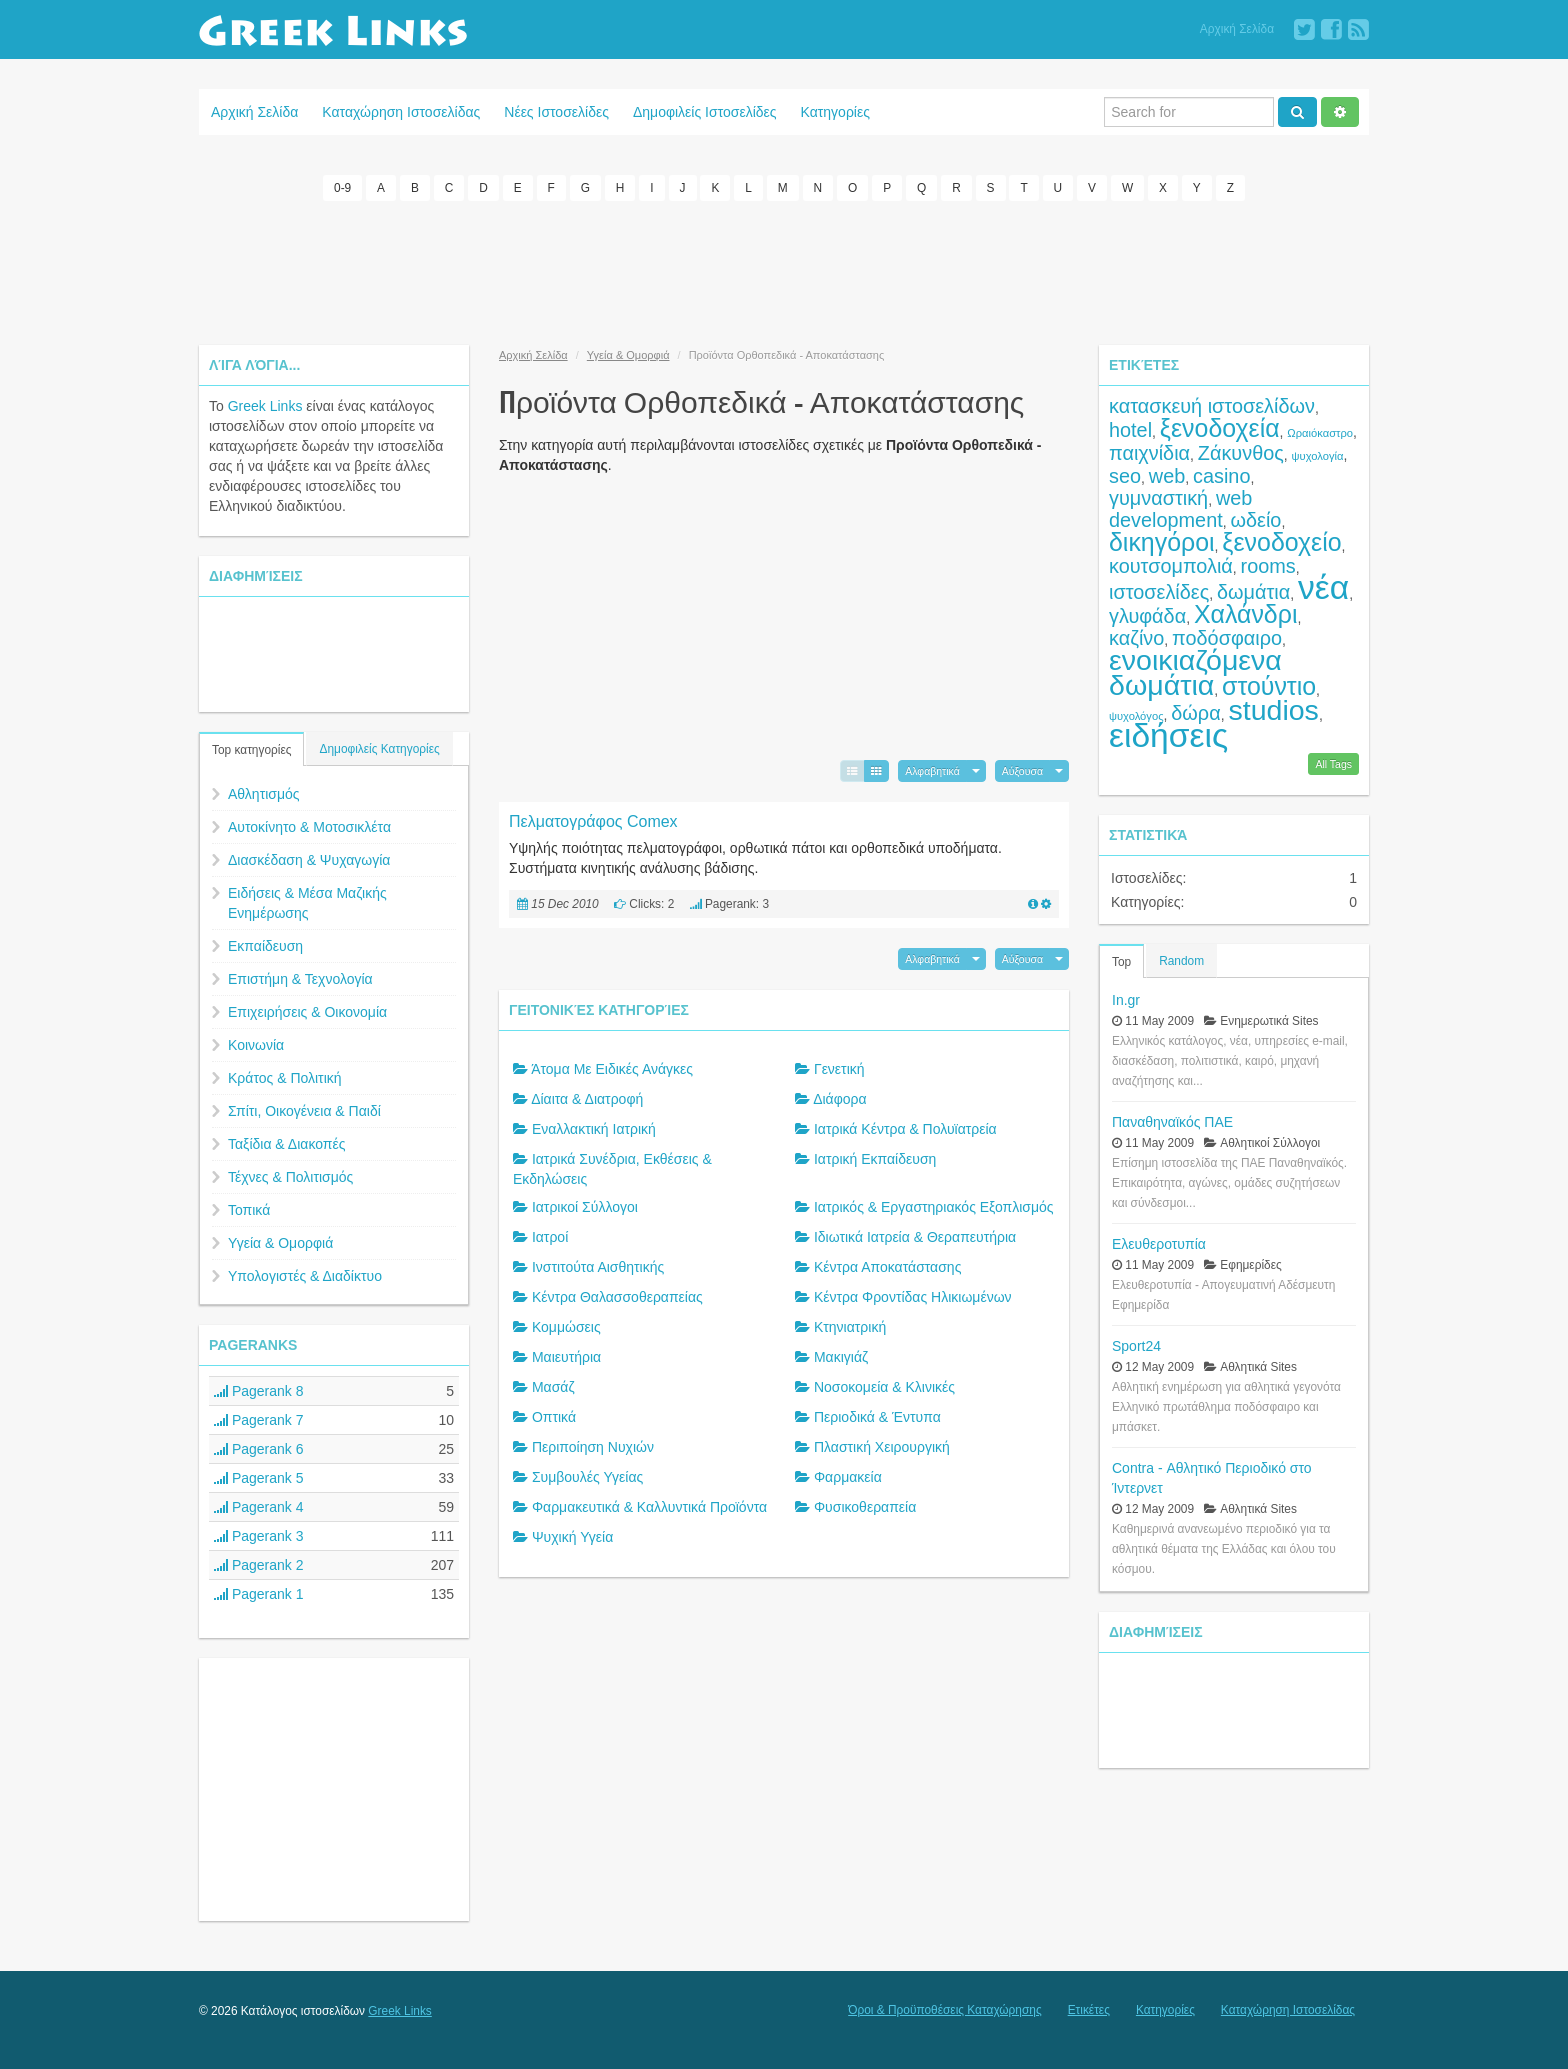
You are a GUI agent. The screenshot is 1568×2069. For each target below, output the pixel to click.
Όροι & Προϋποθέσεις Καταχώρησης (944, 2010)
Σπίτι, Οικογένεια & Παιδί (304, 1111)
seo (1125, 476)
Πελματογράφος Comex (593, 820)
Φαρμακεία (848, 1477)
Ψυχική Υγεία (572, 1537)
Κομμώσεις (566, 1327)
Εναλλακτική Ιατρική (594, 1129)
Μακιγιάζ (841, 1357)
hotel (1130, 430)
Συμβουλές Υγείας (587, 1477)
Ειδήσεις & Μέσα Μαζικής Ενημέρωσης (307, 903)
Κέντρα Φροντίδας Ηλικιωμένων (913, 1297)
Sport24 (1136, 1345)
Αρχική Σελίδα (1237, 29)
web (1167, 476)
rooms (1268, 566)
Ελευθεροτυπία (1159, 1243)
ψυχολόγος (1136, 716)
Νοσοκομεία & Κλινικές (884, 1387)
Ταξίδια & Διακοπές (286, 1144)
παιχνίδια (1149, 453)
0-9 (342, 188)
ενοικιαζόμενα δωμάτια (1195, 672)
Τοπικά (249, 1210)
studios (1273, 710)
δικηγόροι (1162, 542)
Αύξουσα (1022, 770)
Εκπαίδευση (265, 946)
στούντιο (1269, 686)
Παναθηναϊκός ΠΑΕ (1172, 1121)
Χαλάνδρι (1246, 614)
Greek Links (265, 406)
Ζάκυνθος (1241, 453)
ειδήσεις (1168, 735)
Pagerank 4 (259, 1507)
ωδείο (1256, 520)
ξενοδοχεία (1220, 428)
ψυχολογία (1318, 456)
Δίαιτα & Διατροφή (587, 1099)
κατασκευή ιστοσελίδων (1212, 406)
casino (1221, 476)
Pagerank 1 (259, 1594)
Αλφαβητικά (932, 770)
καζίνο (1136, 638)
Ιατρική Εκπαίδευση (875, 1159)
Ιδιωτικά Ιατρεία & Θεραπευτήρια (915, 1237)
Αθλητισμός (264, 794)
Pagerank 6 (259, 1449)
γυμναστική (1158, 498)
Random (1181, 960)
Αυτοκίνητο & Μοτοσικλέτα (309, 827)
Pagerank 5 (259, 1478)
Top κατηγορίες (251, 750)
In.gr (1126, 999)
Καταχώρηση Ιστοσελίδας (401, 112)
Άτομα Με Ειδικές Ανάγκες (612, 1069)
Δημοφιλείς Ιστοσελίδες (705, 112)
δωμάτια (1253, 592)
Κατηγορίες (835, 112)
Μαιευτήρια (566, 1357)
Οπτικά (554, 1417)
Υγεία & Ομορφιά (280, 1243)
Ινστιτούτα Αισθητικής (598, 1267)
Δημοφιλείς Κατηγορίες (379, 749)
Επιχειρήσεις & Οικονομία (307, 1012)
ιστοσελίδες (1159, 592)
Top (1121, 961)
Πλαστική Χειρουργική (882, 1447)
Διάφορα (839, 1099)
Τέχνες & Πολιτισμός (290, 1177)
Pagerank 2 (259, 1565)
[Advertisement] (784, 270)
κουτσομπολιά (1171, 566)
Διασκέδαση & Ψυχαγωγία (309, 860)
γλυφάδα (1147, 616)
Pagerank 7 (259, 1420)
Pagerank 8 (259, 1391)
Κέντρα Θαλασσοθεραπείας (617, 1297)
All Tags (1333, 763)
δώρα (1195, 713)
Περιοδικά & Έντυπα (877, 1417)
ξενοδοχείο (1281, 542)
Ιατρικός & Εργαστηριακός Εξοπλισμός (934, 1207)
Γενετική (839, 1069)
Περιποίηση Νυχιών (593, 1447)
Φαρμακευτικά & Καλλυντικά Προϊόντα (649, 1507)
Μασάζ (553, 1387)
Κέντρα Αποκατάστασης (887, 1267)
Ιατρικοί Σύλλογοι (585, 1207)
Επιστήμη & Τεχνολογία (300, 979)
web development (1180, 509)
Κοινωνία (256, 1045)
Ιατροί (550, 1237)
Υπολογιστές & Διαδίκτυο (305, 1276)
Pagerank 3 (259, 1536)
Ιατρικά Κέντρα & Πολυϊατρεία (905, 1129)
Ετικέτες (1089, 2010)
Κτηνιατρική (850, 1327)
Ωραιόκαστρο (1320, 433)
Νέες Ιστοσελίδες (556, 112)
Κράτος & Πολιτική (285, 1078)
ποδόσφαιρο (1227, 638)
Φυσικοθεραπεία (865, 1507)
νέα (1323, 587)
